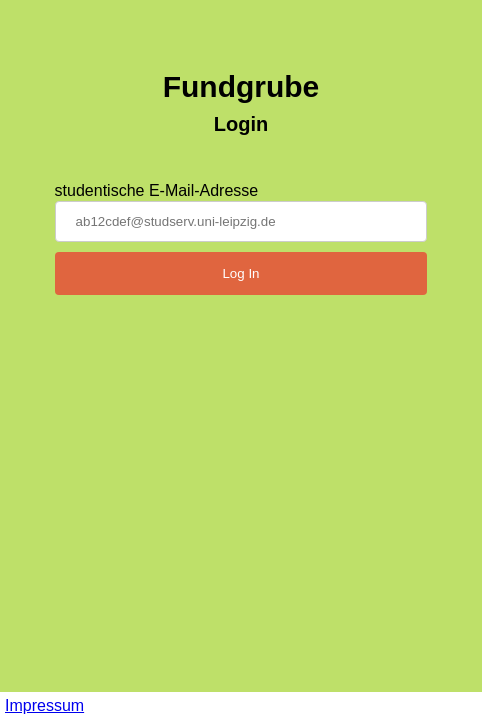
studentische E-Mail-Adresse (157, 190)
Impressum (44, 705)
